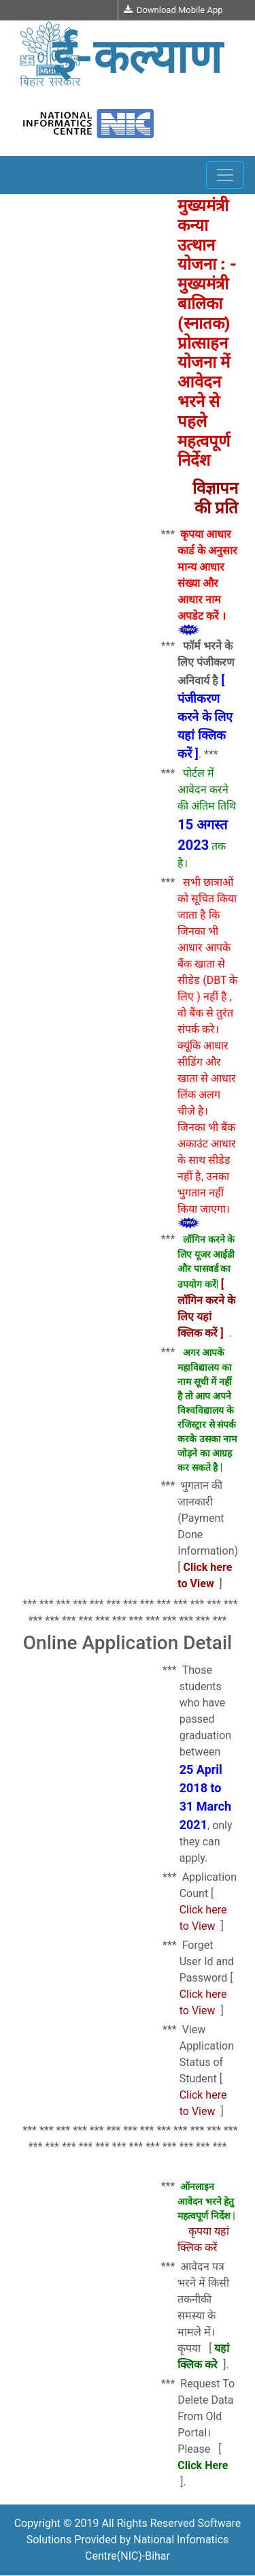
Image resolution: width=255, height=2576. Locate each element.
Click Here (202, 2465)
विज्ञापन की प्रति (215, 498)
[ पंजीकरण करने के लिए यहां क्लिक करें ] (205, 717)
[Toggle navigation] (225, 175)
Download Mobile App (173, 10)
